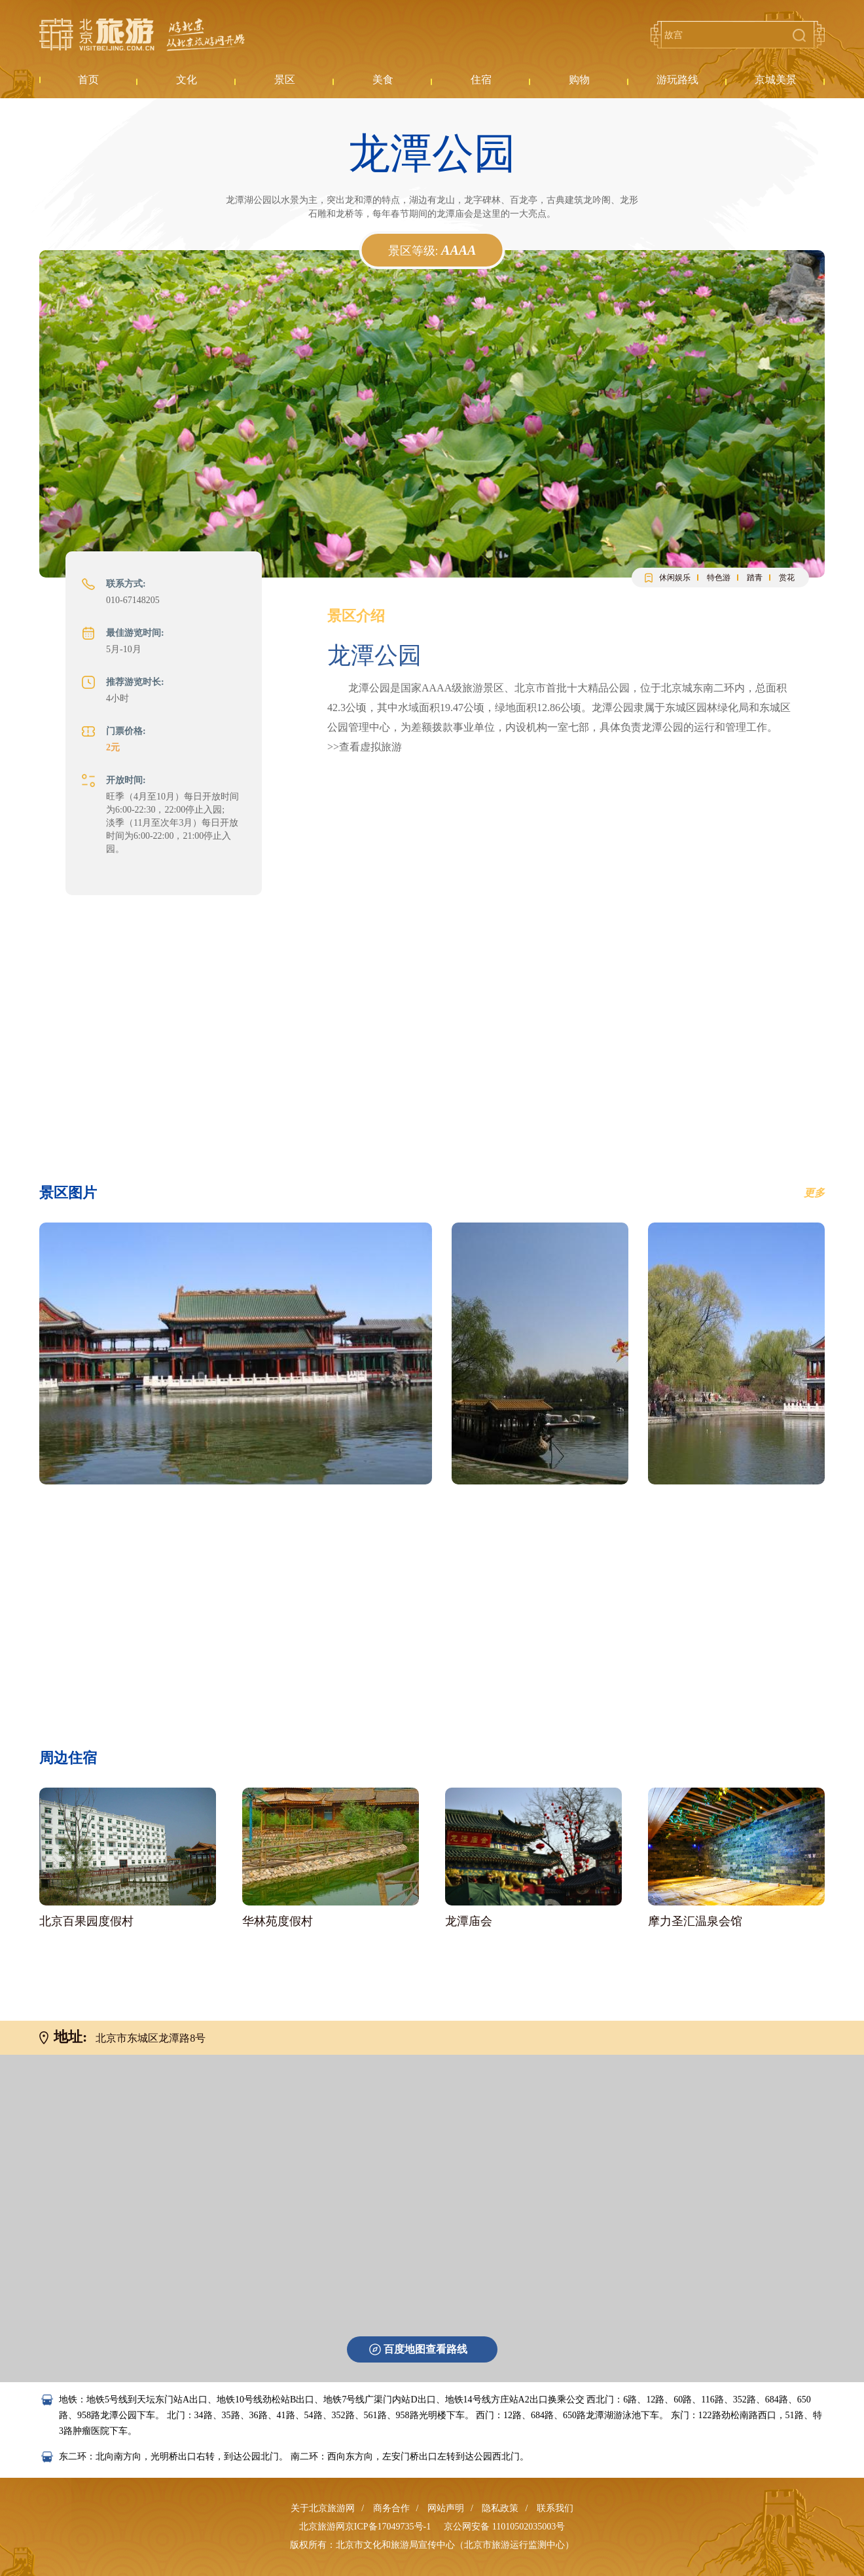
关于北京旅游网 (323, 2508)
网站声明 (445, 2508)
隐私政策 (500, 2508)
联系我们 (555, 2508)
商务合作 (391, 2508)
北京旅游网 (142, 34)
